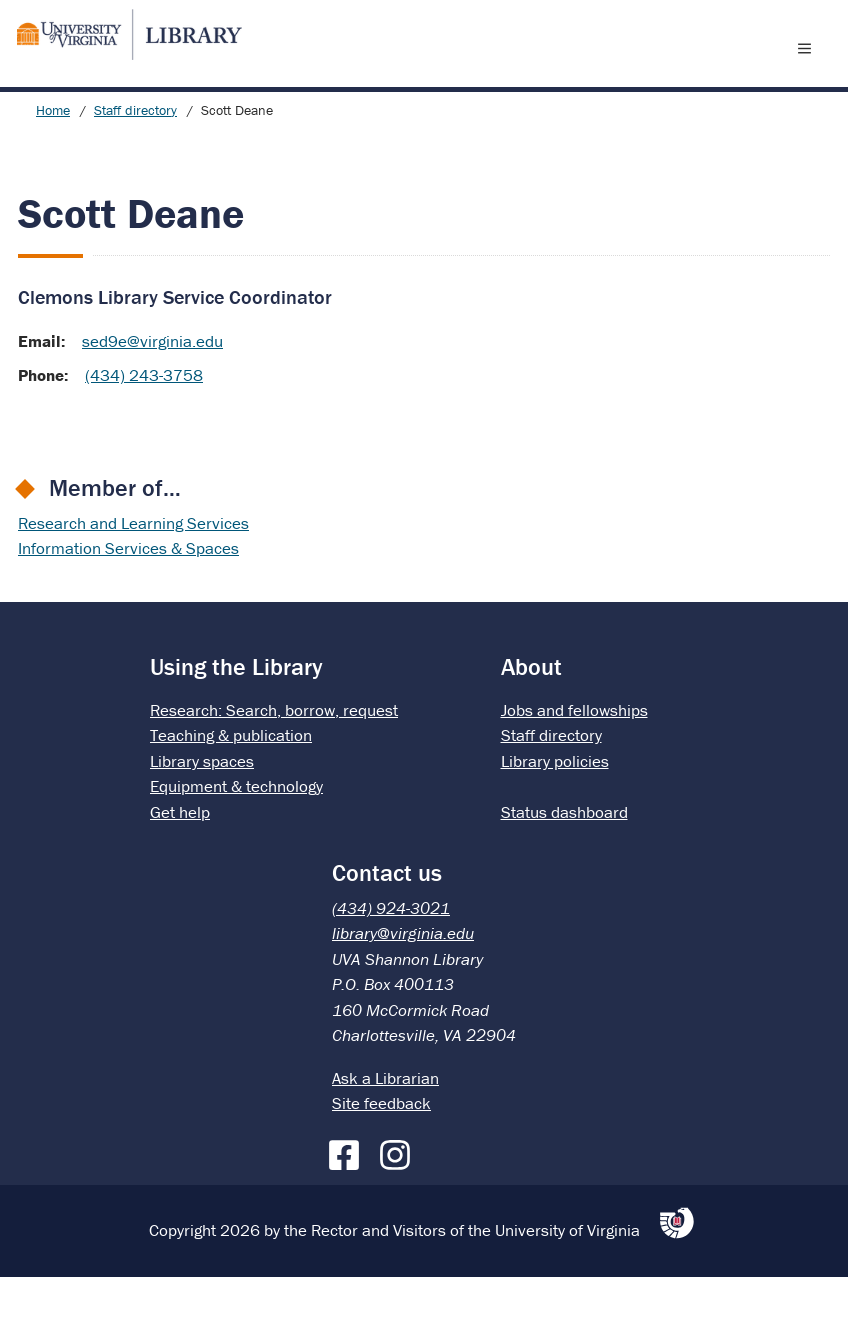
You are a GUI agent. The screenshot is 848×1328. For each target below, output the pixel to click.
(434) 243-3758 (144, 426)
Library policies (555, 812)
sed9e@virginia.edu (152, 392)
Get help (180, 863)
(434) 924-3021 (391, 959)
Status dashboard (564, 863)
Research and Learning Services (133, 574)
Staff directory (135, 161)
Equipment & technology (236, 837)
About (531, 717)
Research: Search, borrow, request (274, 761)
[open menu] (809, 73)
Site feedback (381, 1154)
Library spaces (202, 812)
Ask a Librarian (385, 1129)
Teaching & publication (231, 786)
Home (53, 161)
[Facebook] (349, 1202)
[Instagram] (400, 1202)
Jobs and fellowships (574, 761)
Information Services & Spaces (128, 599)
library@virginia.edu (403, 984)
